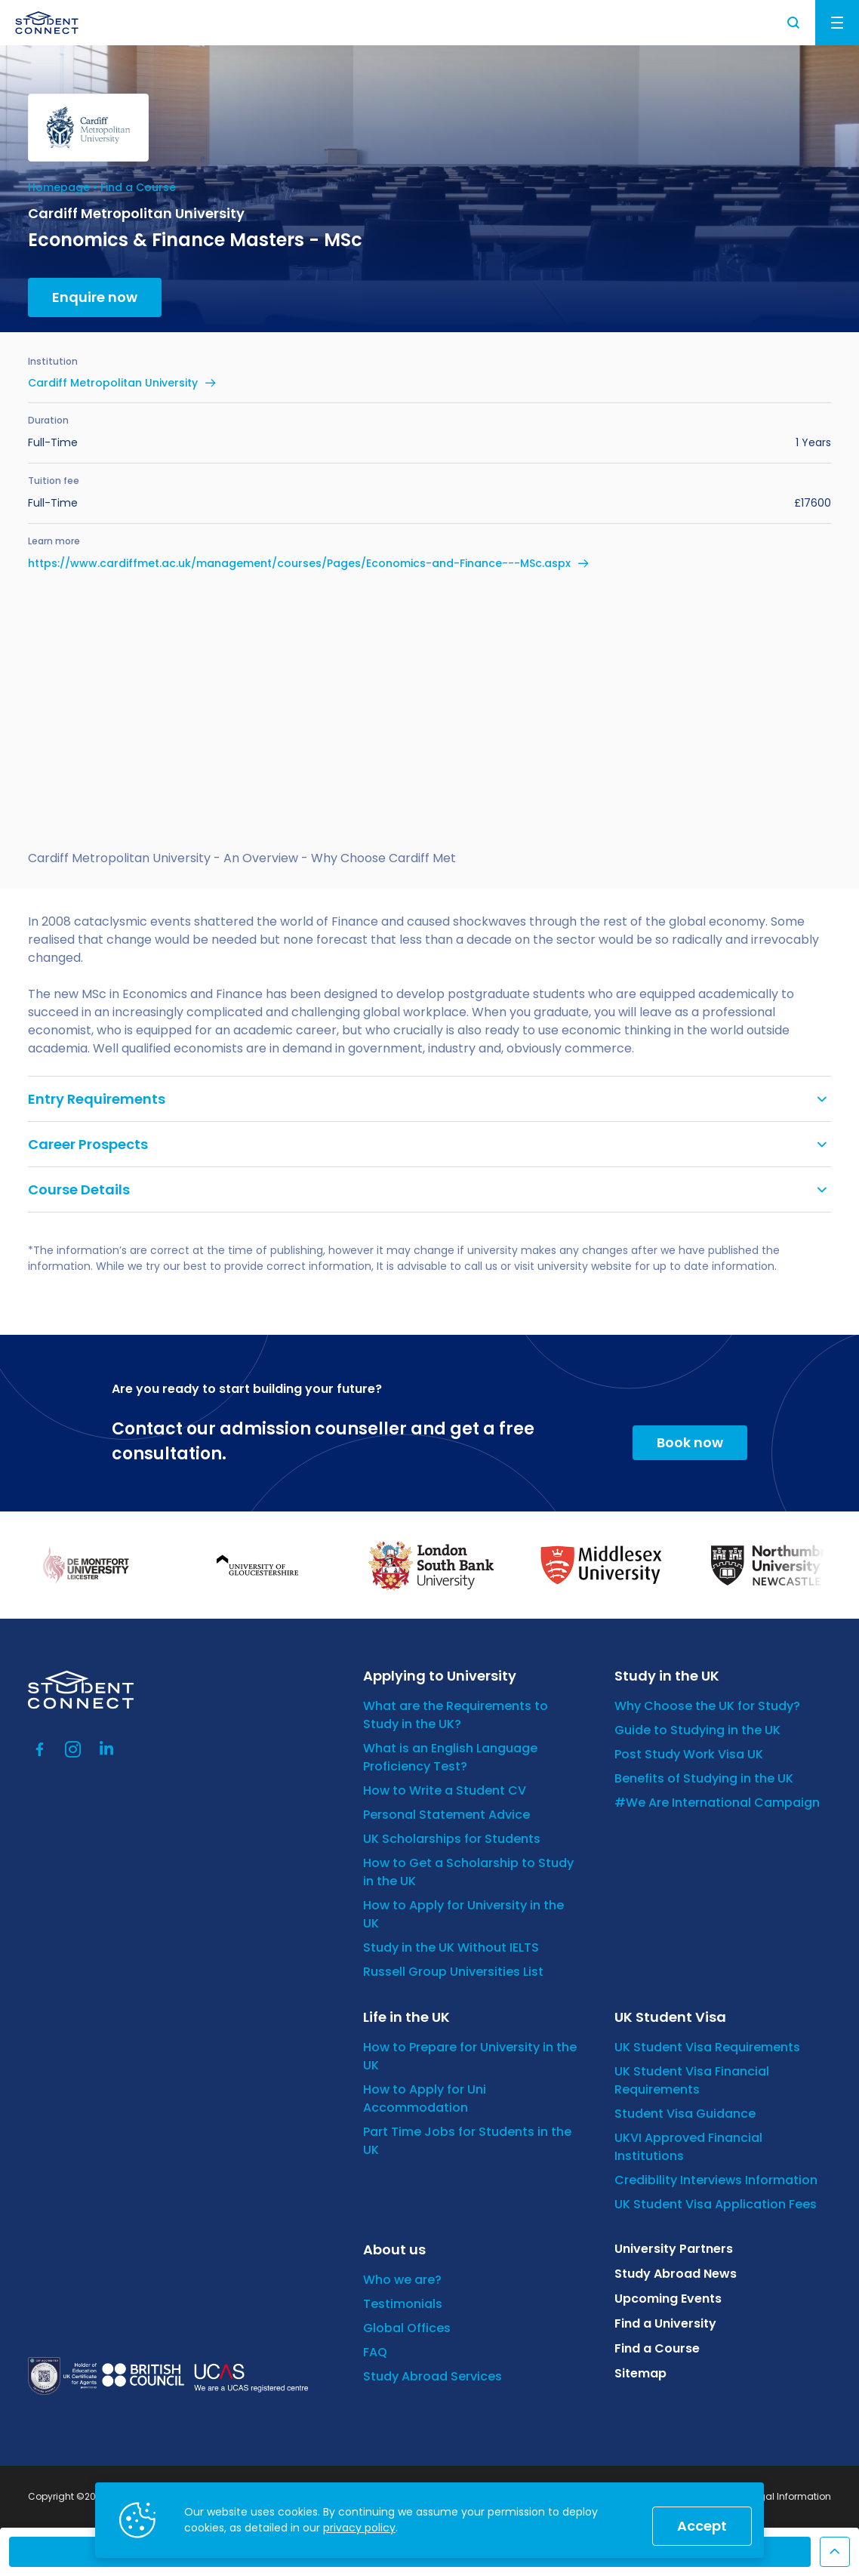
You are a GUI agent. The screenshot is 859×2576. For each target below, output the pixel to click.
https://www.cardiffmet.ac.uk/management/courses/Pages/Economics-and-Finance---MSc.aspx (299, 563)
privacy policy (359, 2527)
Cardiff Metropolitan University (113, 383)
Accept (702, 2525)
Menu (837, 23)
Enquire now (94, 297)
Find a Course (138, 187)
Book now (690, 1442)
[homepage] (47, 22)
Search (794, 22)
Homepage (59, 187)
